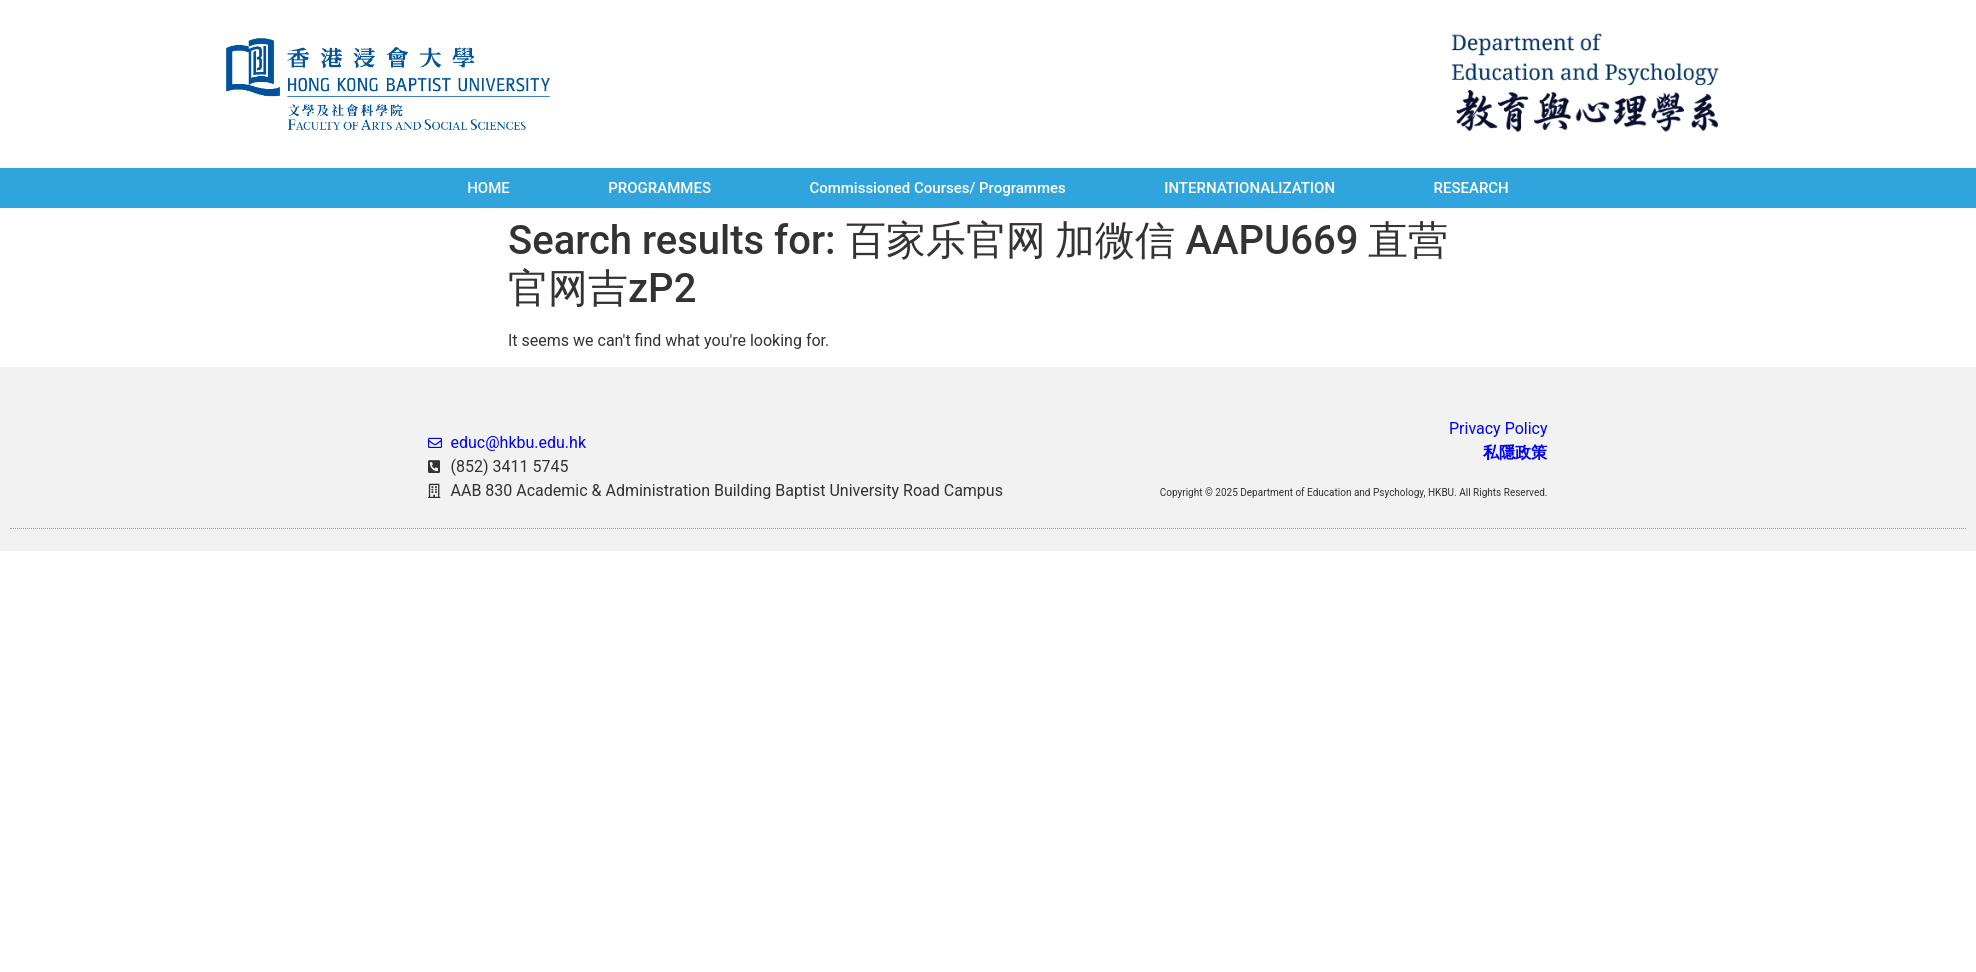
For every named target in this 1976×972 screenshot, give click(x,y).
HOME (488, 188)
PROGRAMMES (659, 188)
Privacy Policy (1498, 428)
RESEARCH (1470, 188)
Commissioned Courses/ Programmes (937, 188)
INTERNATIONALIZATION (1249, 188)
